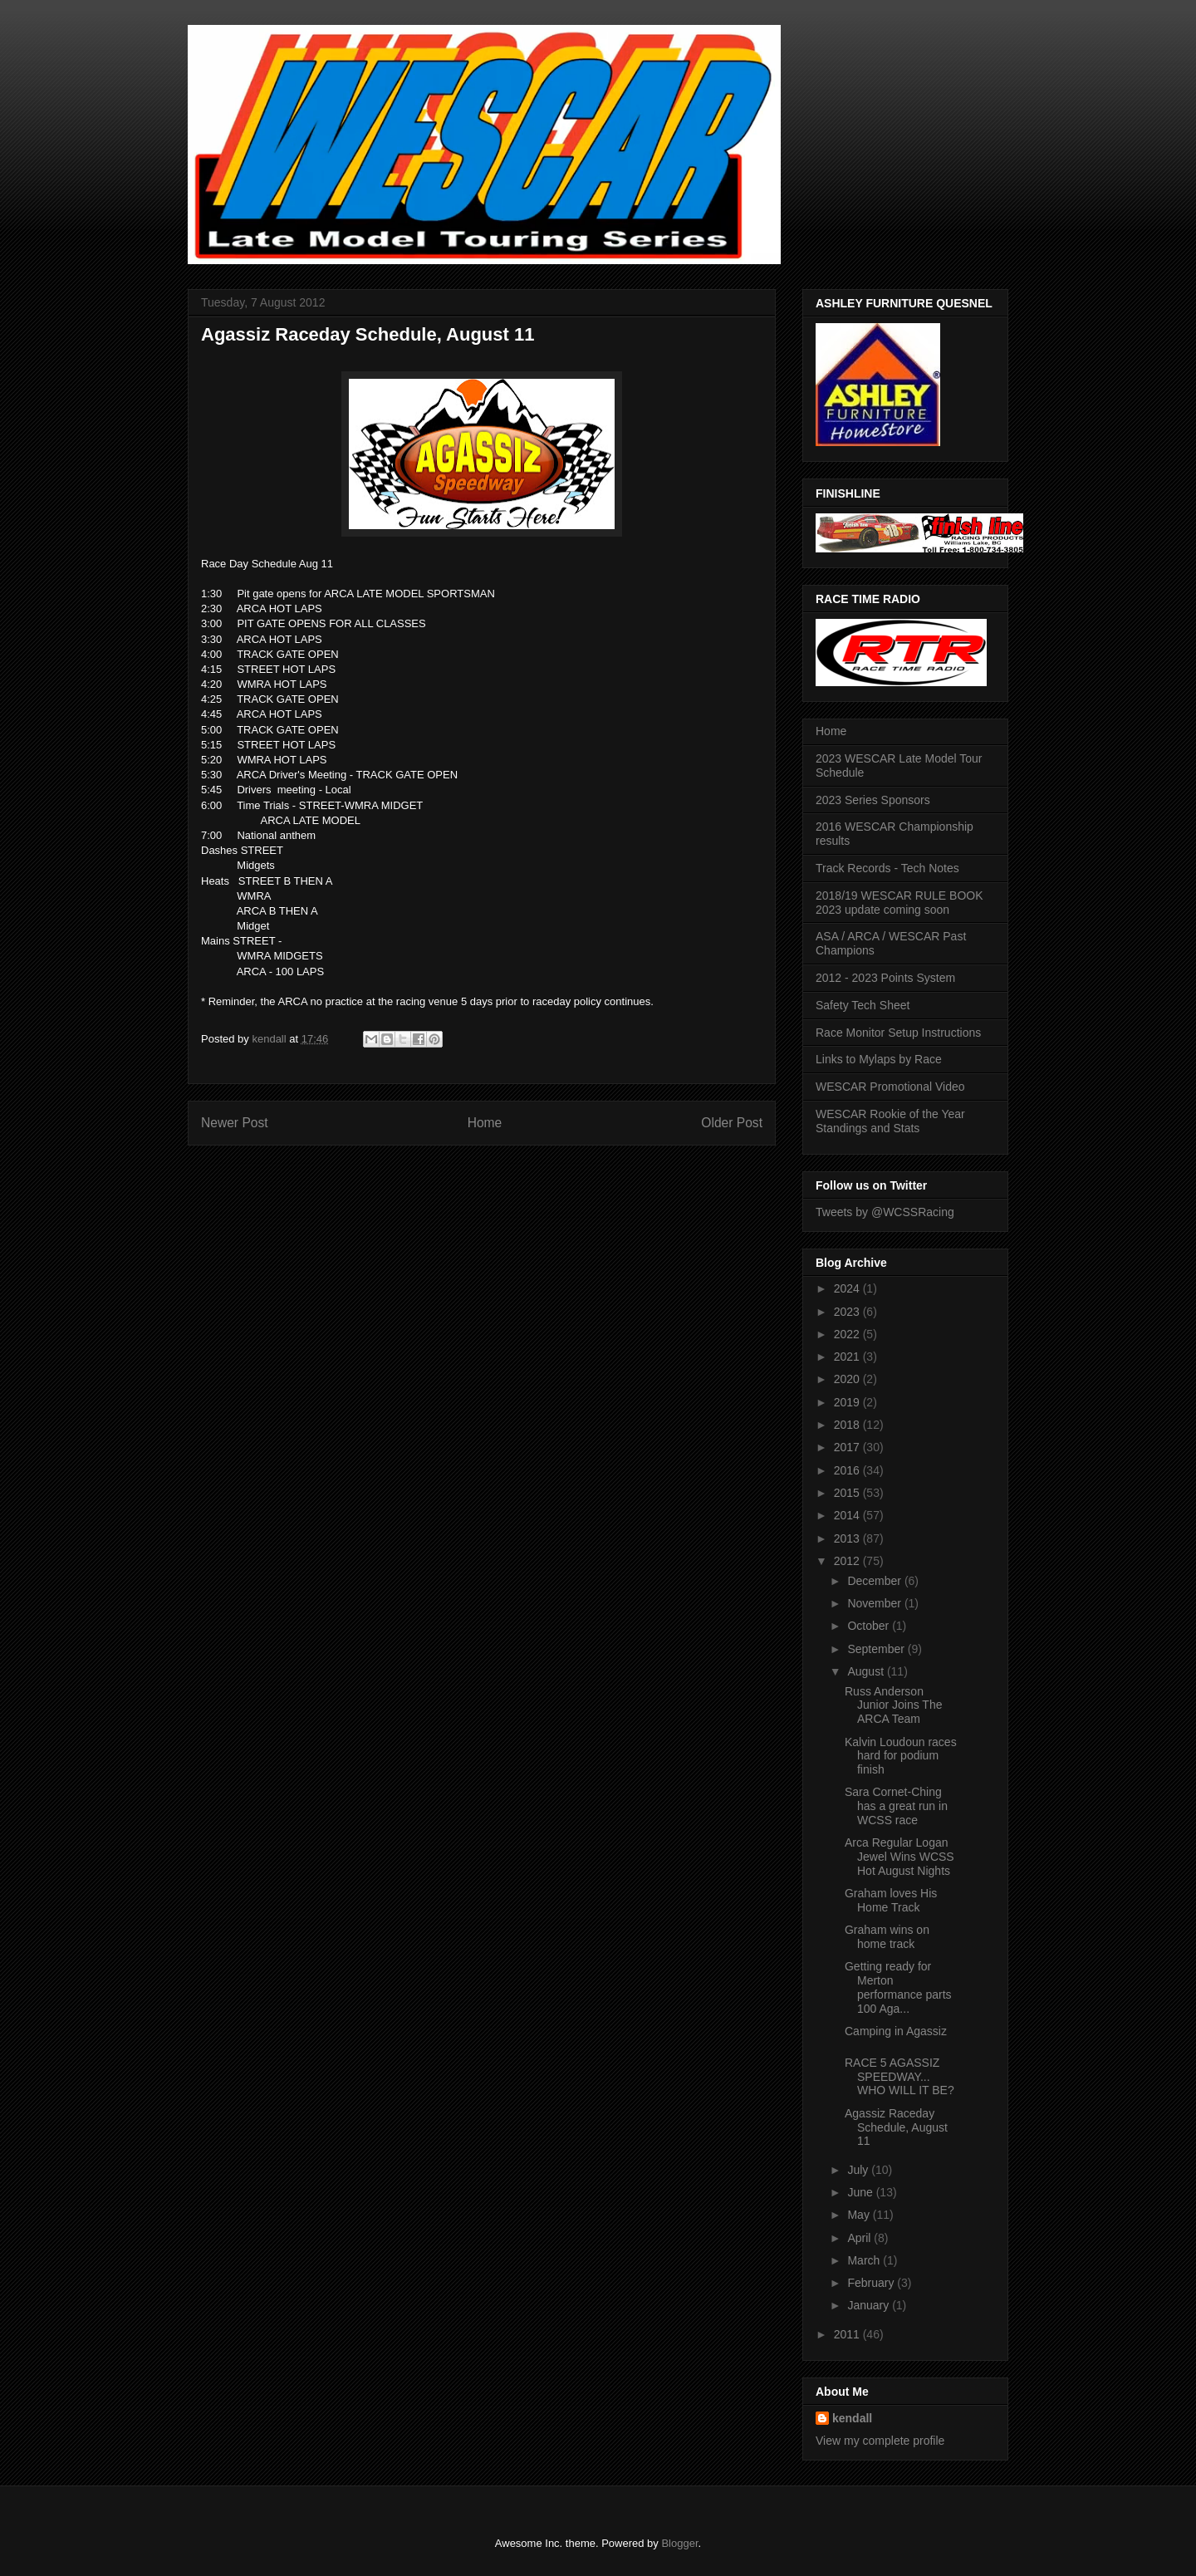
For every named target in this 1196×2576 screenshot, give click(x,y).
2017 (848, 1447)
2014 (848, 1515)
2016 (848, 1470)
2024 (848, 1288)
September (877, 1649)
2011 (848, 2334)
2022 (848, 1334)
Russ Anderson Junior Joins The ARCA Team (893, 1705)
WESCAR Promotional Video (890, 1086)
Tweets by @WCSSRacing (885, 1212)
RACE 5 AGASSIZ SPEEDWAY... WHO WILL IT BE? (899, 2077)
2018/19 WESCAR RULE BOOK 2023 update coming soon (899, 902)
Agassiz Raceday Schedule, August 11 (896, 2127)
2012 (848, 1561)
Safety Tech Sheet (862, 1005)
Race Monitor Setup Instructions (898, 1032)
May (859, 2214)
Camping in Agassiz (896, 2031)
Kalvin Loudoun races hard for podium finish (901, 1756)
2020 (848, 1379)
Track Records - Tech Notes (887, 868)
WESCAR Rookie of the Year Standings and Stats (890, 1121)
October (869, 1625)
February (872, 2282)
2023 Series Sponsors (873, 800)
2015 (848, 1492)
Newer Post (234, 1123)
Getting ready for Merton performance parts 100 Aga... (898, 1987)
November (875, 1603)
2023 (848, 1311)
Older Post (731, 1123)
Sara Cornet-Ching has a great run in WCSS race (896, 1806)
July (859, 2169)
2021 (848, 1356)
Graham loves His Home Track (891, 1900)
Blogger (679, 2543)
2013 (848, 1538)
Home (485, 1123)
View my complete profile (880, 2440)
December (875, 1580)
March (865, 2260)
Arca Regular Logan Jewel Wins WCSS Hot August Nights (899, 1856)
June (861, 2192)
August (866, 1671)
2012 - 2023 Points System (885, 977)
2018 (848, 1424)
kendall (852, 2418)
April (860, 2238)
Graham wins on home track (887, 1936)
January (869, 2305)
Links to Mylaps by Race (879, 1059)
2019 (848, 1402)
